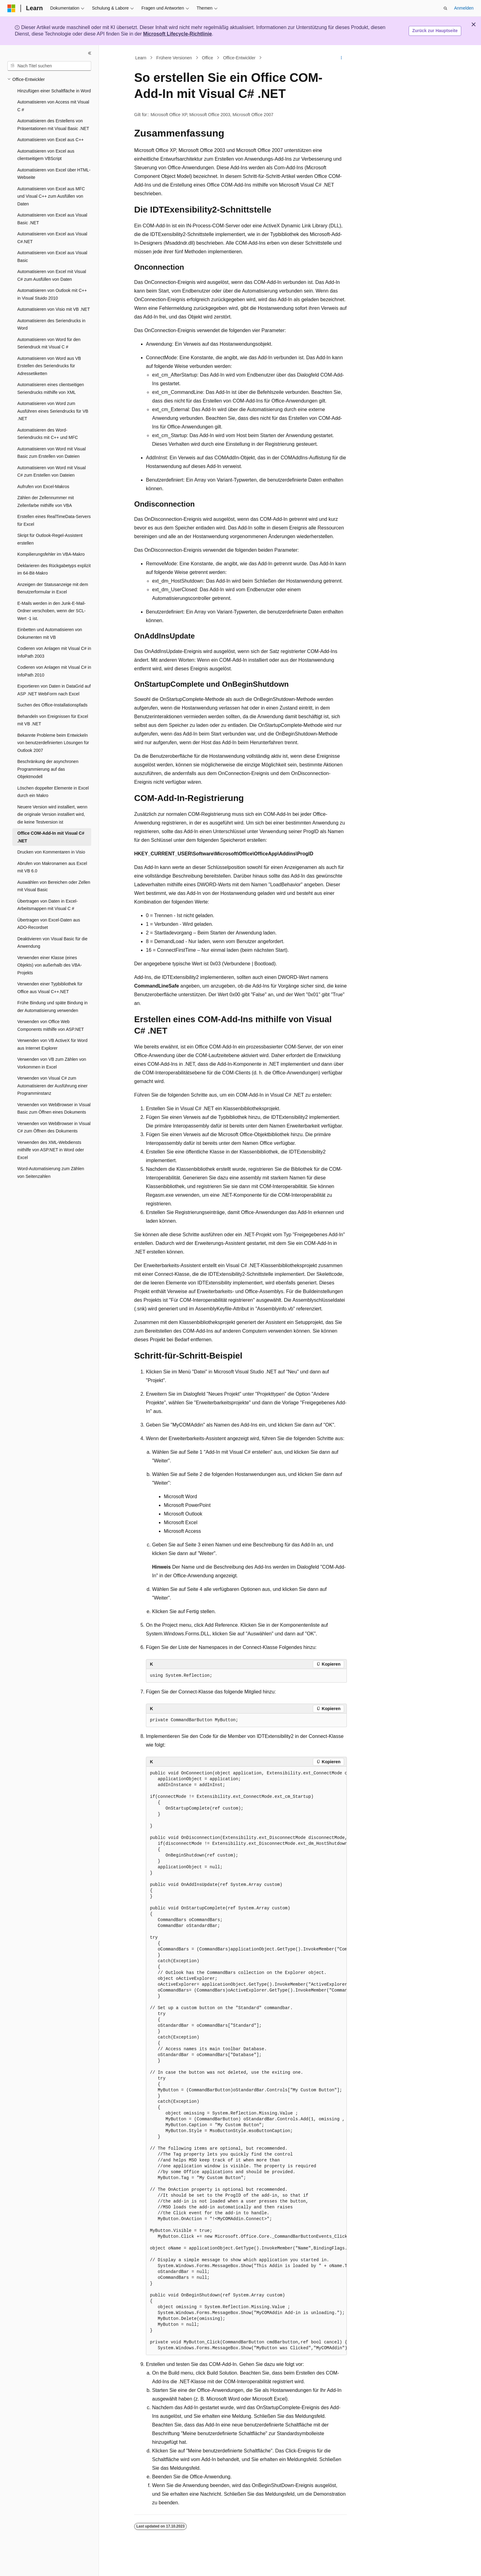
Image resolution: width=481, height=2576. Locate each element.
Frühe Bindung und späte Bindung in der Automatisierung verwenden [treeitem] (52, 1006)
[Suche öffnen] (445, 8)
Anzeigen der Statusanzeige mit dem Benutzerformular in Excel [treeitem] (52, 588)
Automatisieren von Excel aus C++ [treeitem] (50, 139)
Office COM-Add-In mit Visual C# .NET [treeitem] (50, 837)
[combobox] (49, 66)
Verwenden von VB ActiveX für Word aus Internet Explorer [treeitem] (52, 1044)
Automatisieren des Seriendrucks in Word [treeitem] (51, 324)
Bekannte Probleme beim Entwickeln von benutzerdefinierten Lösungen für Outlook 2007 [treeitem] (53, 743)
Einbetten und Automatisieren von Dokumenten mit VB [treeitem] (49, 633)
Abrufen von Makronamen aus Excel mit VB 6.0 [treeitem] (52, 867)
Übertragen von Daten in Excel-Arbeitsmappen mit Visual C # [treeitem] (47, 905)
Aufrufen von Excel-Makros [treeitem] (43, 486)
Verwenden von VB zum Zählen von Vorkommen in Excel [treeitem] (51, 1063)
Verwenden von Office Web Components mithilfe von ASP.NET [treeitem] (50, 1025)
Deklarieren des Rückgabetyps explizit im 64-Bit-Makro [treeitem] (54, 569)
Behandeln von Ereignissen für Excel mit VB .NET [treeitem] (52, 720)
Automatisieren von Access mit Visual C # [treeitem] (53, 105)
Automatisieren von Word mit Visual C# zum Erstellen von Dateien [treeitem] (51, 471)
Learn (141, 57)
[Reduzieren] (89, 53)
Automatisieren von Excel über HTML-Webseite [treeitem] (54, 173)
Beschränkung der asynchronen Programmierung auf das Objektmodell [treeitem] (48, 769)
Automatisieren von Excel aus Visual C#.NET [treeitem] (52, 237)
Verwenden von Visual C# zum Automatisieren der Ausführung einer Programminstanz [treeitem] (52, 1086)
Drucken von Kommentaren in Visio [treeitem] (51, 852)
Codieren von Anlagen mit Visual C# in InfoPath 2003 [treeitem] (54, 652)
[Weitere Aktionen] (341, 58)
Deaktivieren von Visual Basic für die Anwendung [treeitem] (52, 942)
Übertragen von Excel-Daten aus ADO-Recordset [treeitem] (48, 923)
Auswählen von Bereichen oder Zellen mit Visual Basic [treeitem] (53, 886)
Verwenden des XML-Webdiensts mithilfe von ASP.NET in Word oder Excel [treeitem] (50, 1150)
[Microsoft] (11, 8)
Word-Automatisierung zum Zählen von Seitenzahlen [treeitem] (50, 1172)
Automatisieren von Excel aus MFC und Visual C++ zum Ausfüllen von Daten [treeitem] (51, 196)
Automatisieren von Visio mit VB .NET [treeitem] (53, 309)
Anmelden (464, 8)
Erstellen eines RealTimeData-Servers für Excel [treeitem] (54, 520)
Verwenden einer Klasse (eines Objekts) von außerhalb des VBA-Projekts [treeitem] (49, 965)
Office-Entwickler (239, 57)
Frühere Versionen (174, 57)
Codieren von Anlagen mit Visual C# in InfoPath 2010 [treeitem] (54, 671)
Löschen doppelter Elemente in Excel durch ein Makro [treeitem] (53, 792)
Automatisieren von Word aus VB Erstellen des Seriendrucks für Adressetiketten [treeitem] (49, 366)
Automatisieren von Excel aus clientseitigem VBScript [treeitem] (45, 155)
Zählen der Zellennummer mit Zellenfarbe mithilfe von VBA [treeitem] (45, 501)
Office (207, 57)
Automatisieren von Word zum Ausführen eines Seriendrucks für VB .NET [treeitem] (52, 411)
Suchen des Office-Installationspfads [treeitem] (52, 704)
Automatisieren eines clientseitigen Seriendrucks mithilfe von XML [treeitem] (50, 388)
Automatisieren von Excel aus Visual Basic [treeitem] (52, 256)
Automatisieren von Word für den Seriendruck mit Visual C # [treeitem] (48, 343)
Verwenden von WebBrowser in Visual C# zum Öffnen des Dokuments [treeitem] (54, 1127)
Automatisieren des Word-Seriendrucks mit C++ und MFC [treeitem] (47, 434)
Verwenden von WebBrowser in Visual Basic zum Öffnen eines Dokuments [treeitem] (54, 1108)
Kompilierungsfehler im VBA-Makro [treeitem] (51, 554)
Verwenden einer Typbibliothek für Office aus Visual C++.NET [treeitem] (50, 987)
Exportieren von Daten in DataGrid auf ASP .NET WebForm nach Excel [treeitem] (54, 690)
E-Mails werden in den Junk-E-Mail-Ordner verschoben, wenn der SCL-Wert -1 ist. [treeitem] (51, 611)
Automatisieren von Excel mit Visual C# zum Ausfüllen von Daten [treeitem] (51, 275)
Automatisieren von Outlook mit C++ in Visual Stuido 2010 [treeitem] (52, 294)
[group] (246, 2061)
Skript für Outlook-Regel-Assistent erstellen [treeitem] (50, 539)
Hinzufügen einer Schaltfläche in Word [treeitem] (54, 90)
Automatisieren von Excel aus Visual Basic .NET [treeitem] (52, 219)
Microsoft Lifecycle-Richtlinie (177, 33)
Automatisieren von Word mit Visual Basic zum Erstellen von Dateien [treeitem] (51, 452)
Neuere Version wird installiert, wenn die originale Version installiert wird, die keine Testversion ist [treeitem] (52, 814)
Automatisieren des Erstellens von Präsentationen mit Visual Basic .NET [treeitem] (53, 124)
